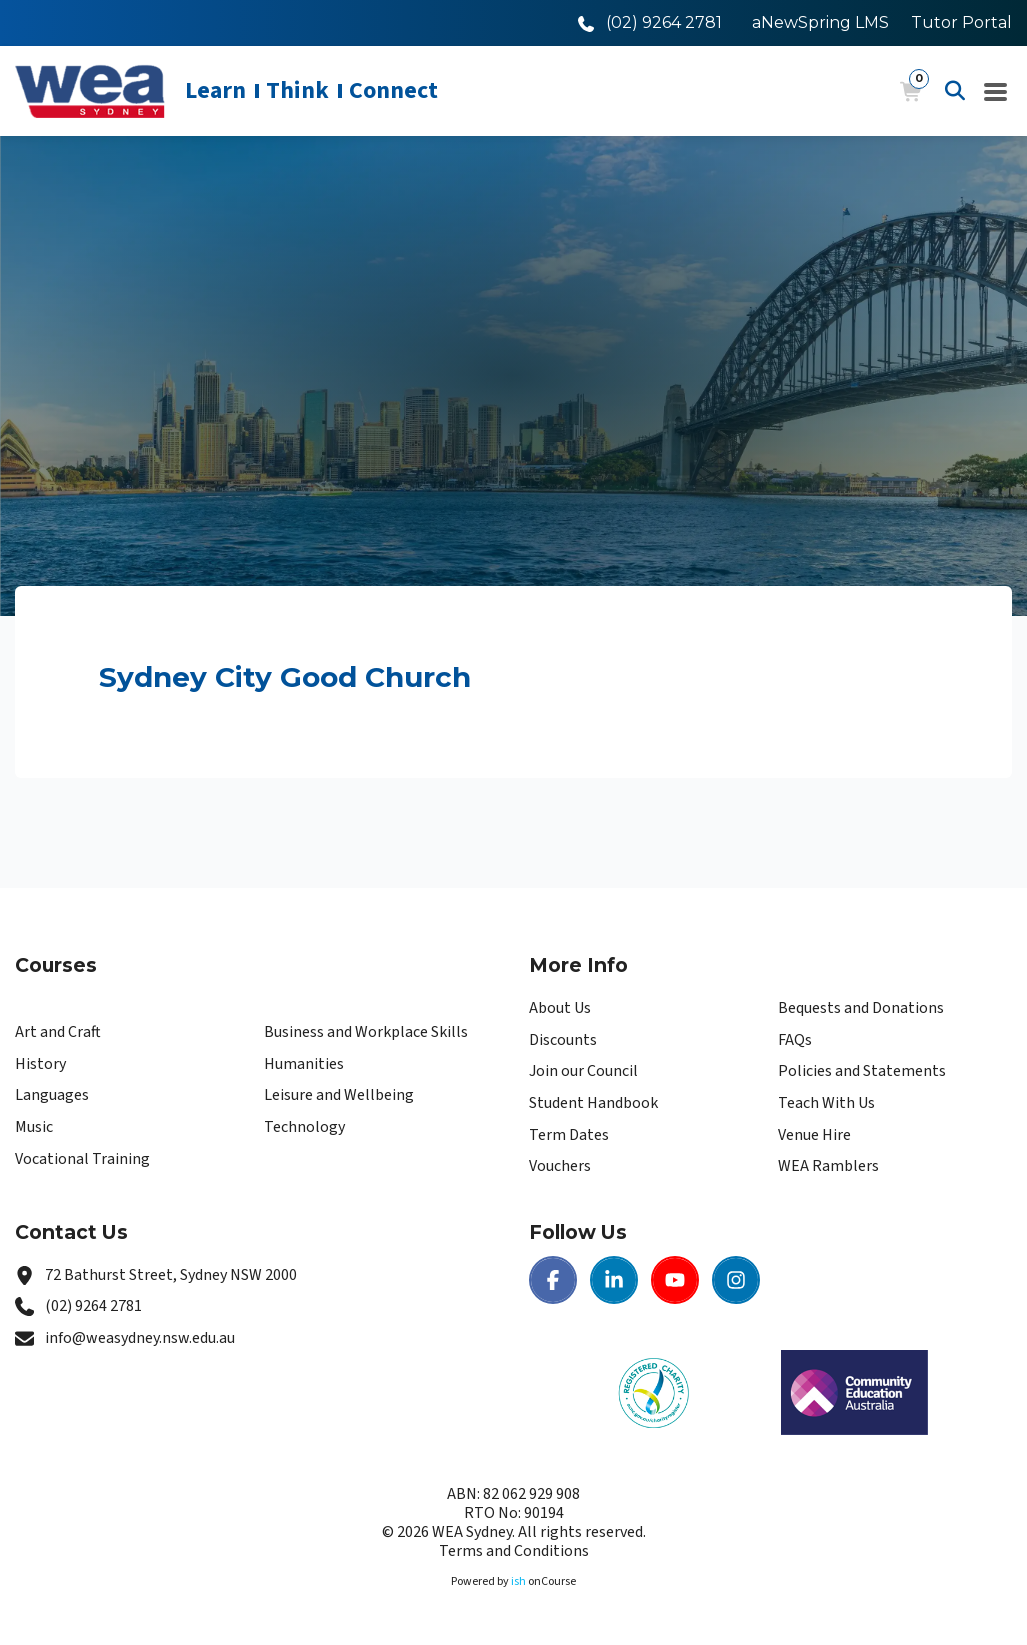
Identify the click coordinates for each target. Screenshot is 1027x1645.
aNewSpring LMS (820, 22)
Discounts (563, 1040)
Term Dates (569, 1135)
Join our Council (583, 1071)
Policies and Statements (862, 1071)
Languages (52, 1095)
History (40, 1064)
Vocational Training (82, 1159)
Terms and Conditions (514, 1551)
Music (34, 1127)
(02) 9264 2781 (93, 1306)
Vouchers (560, 1166)
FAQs (795, 1040)
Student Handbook (593, 1103)
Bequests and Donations (861, 1008)
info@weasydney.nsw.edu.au (140, 1338)
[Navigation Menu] (996, 91)
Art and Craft (58, 1032)
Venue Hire (814, 1135)
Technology (304, 1127)
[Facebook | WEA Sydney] (553, 1280)
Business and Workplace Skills (366, 1032)
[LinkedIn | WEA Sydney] (614, 1280)
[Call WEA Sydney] (650, 22)
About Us (560, 1008)
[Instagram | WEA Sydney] (736, 1280)
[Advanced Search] (955, 91)
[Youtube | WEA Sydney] (675, 1280)
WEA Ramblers (828, 1166)
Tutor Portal (961, 22)
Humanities (304, 1064)
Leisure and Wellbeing (339, 1095)
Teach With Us (826, 1103)
